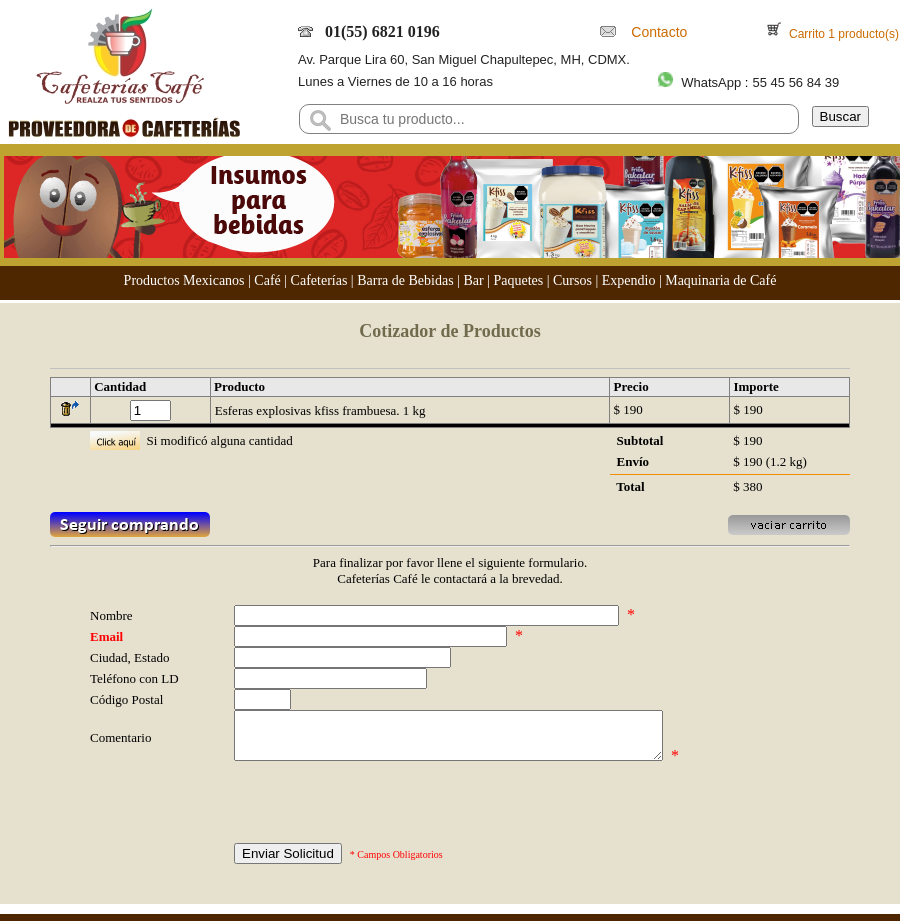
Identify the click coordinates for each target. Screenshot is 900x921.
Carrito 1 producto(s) (842, 34)
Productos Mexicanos (184, 280)
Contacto (656, 32)
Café (267, 280)
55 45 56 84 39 (795, 82)
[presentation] (386, 813)
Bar (473, 280)
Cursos (572, 280)
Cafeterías (319, 280)
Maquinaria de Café (720, 280)
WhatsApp (711, 82)
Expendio (629, 280)
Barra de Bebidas (405, 280)
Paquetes (518, 280)
